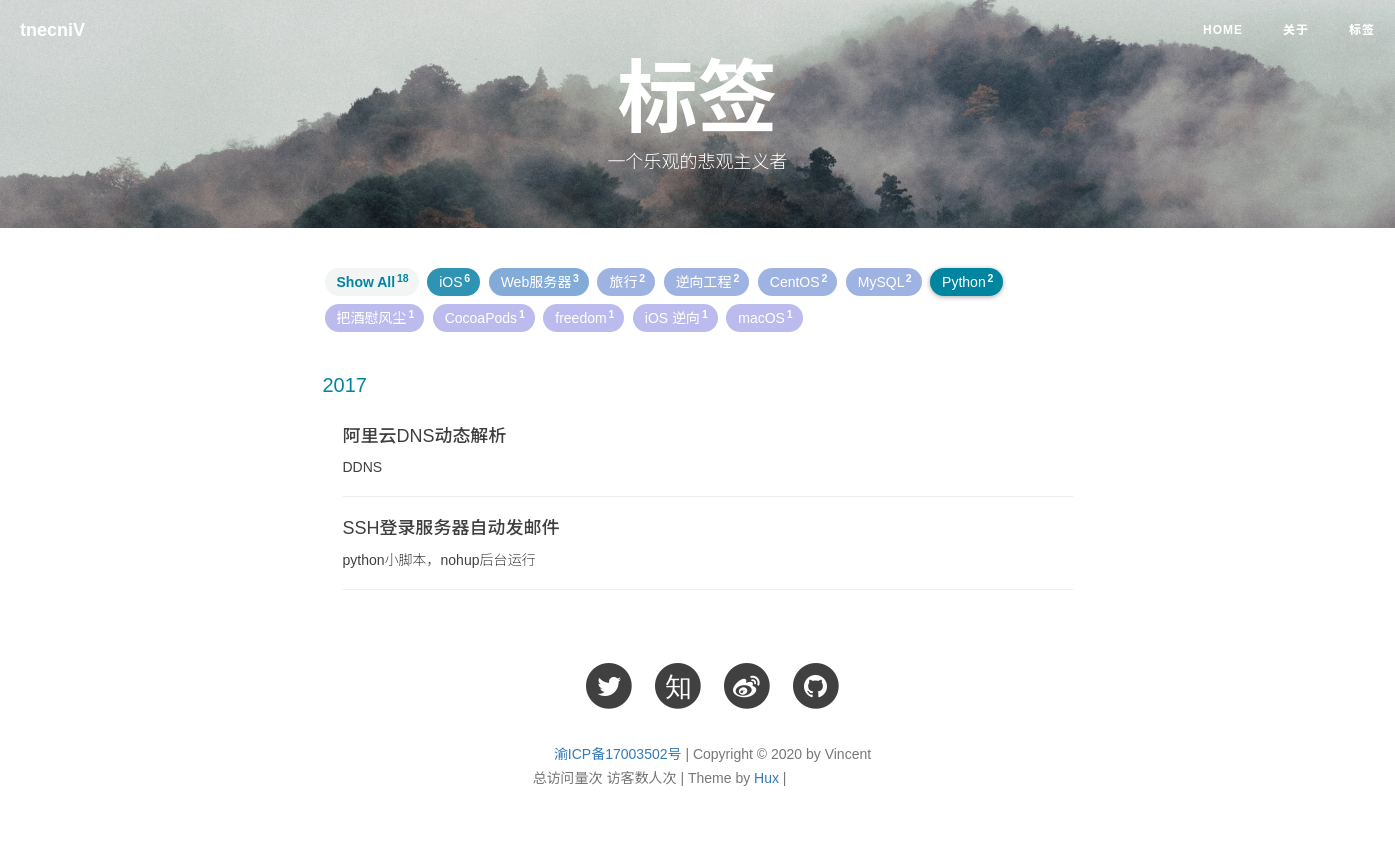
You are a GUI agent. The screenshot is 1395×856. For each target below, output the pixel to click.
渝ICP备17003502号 (618, 754)
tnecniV (52, 30)
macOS (765, 317)
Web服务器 (540, 281)
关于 (1296, 30)
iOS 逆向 (676, 317)
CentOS (799, 281)
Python (967, 281)
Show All (373, 281)
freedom (584, 317)
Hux (766, 778)
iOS (454, 281)
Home (1223, 30)
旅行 (627, 281)
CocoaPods (485, 317)
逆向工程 (708, 281)
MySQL (885, 281)
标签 (1362, 30)
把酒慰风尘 (376, 317)
